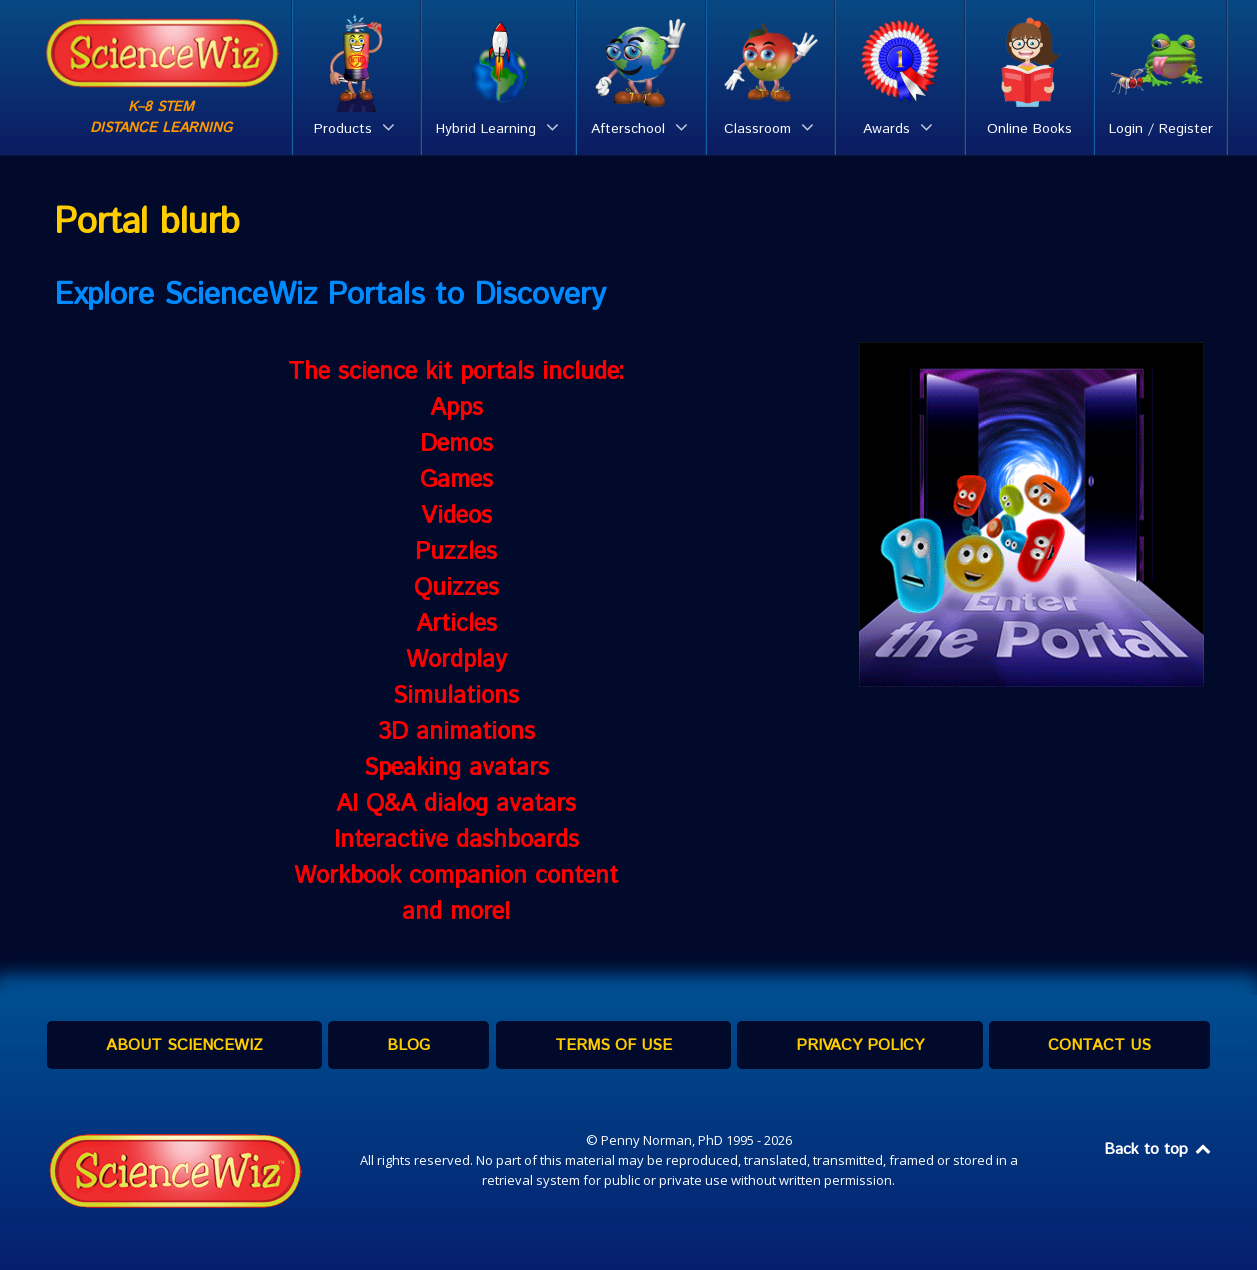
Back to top (1159, 1149)
